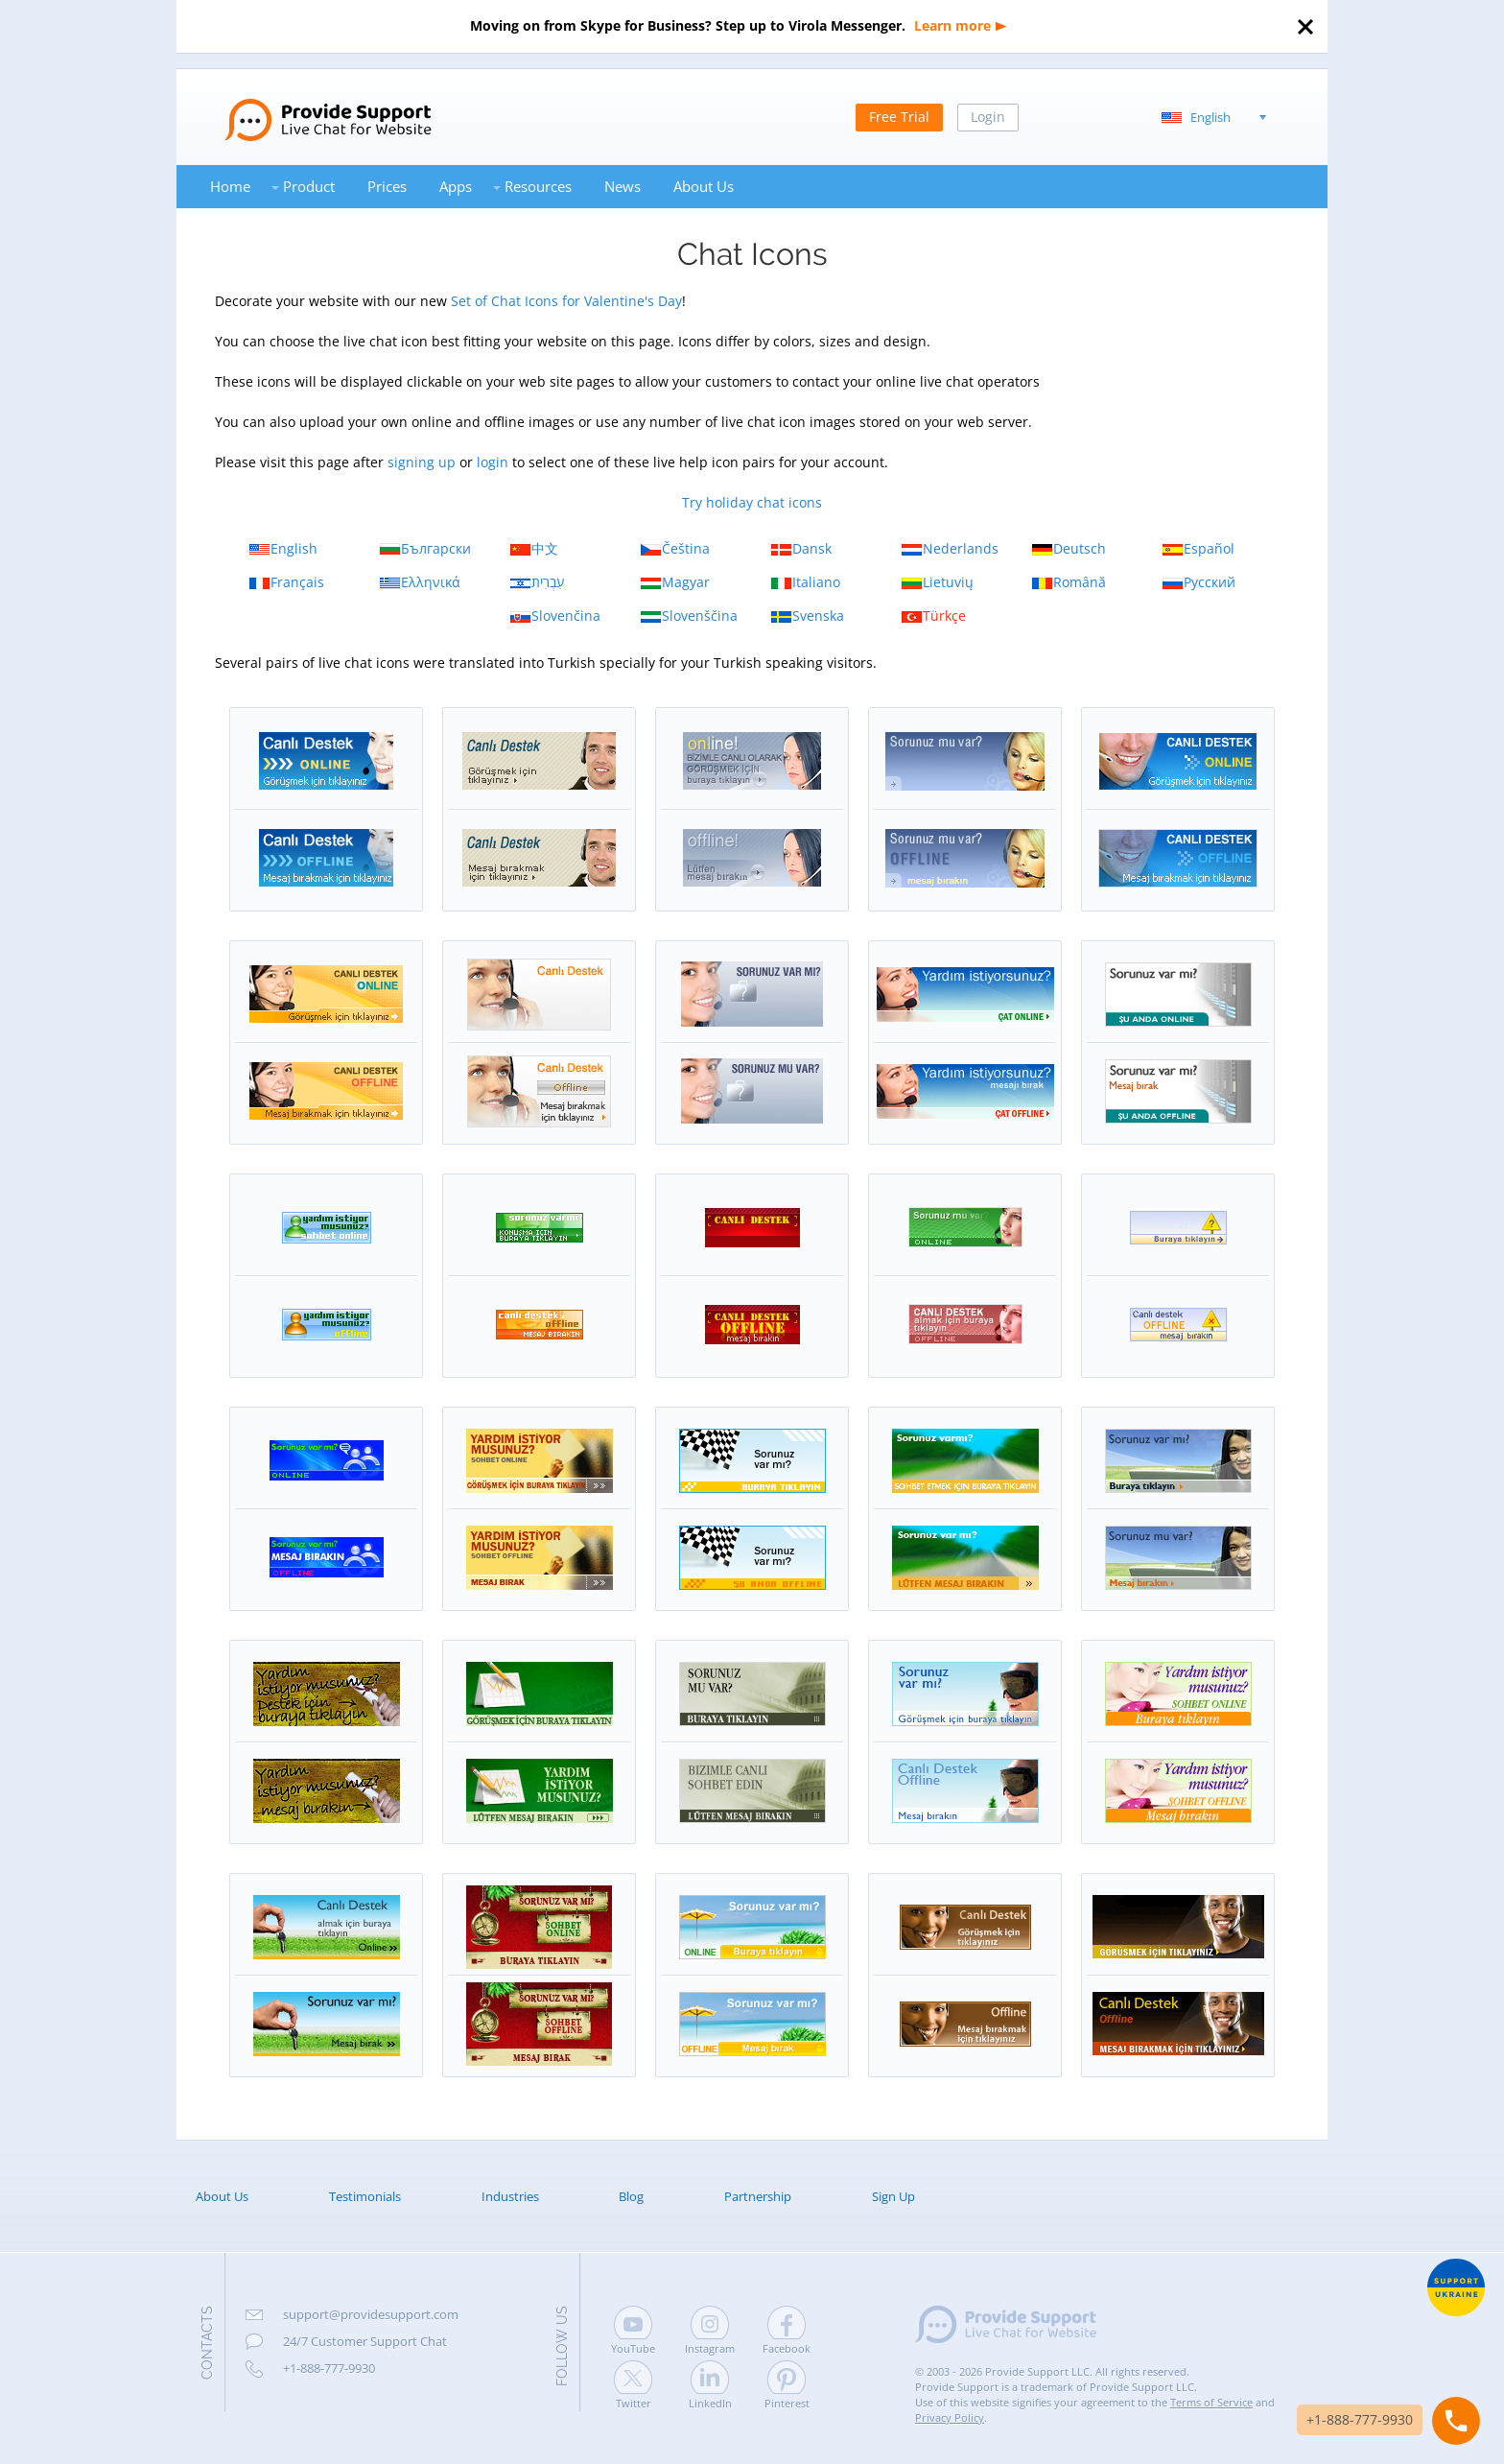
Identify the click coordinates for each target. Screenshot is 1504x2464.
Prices (387, 186)
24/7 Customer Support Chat (365, 2341)
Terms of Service (1211, 2402)
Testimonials (365, 2196)
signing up (422, 462)
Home (230, 186)
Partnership (757, 2196)
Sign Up (893, 2196)
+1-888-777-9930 (329, 2368)
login (492, 462)
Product (309, 186)
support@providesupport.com (370, 2314)
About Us (703, 186)
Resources (538, 186)
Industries (510, 2196)
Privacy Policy (949, 2417)
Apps (455, 186)
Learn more (952, 25)
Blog (631, 2196)
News (622, 186)
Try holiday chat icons (752, 502)
